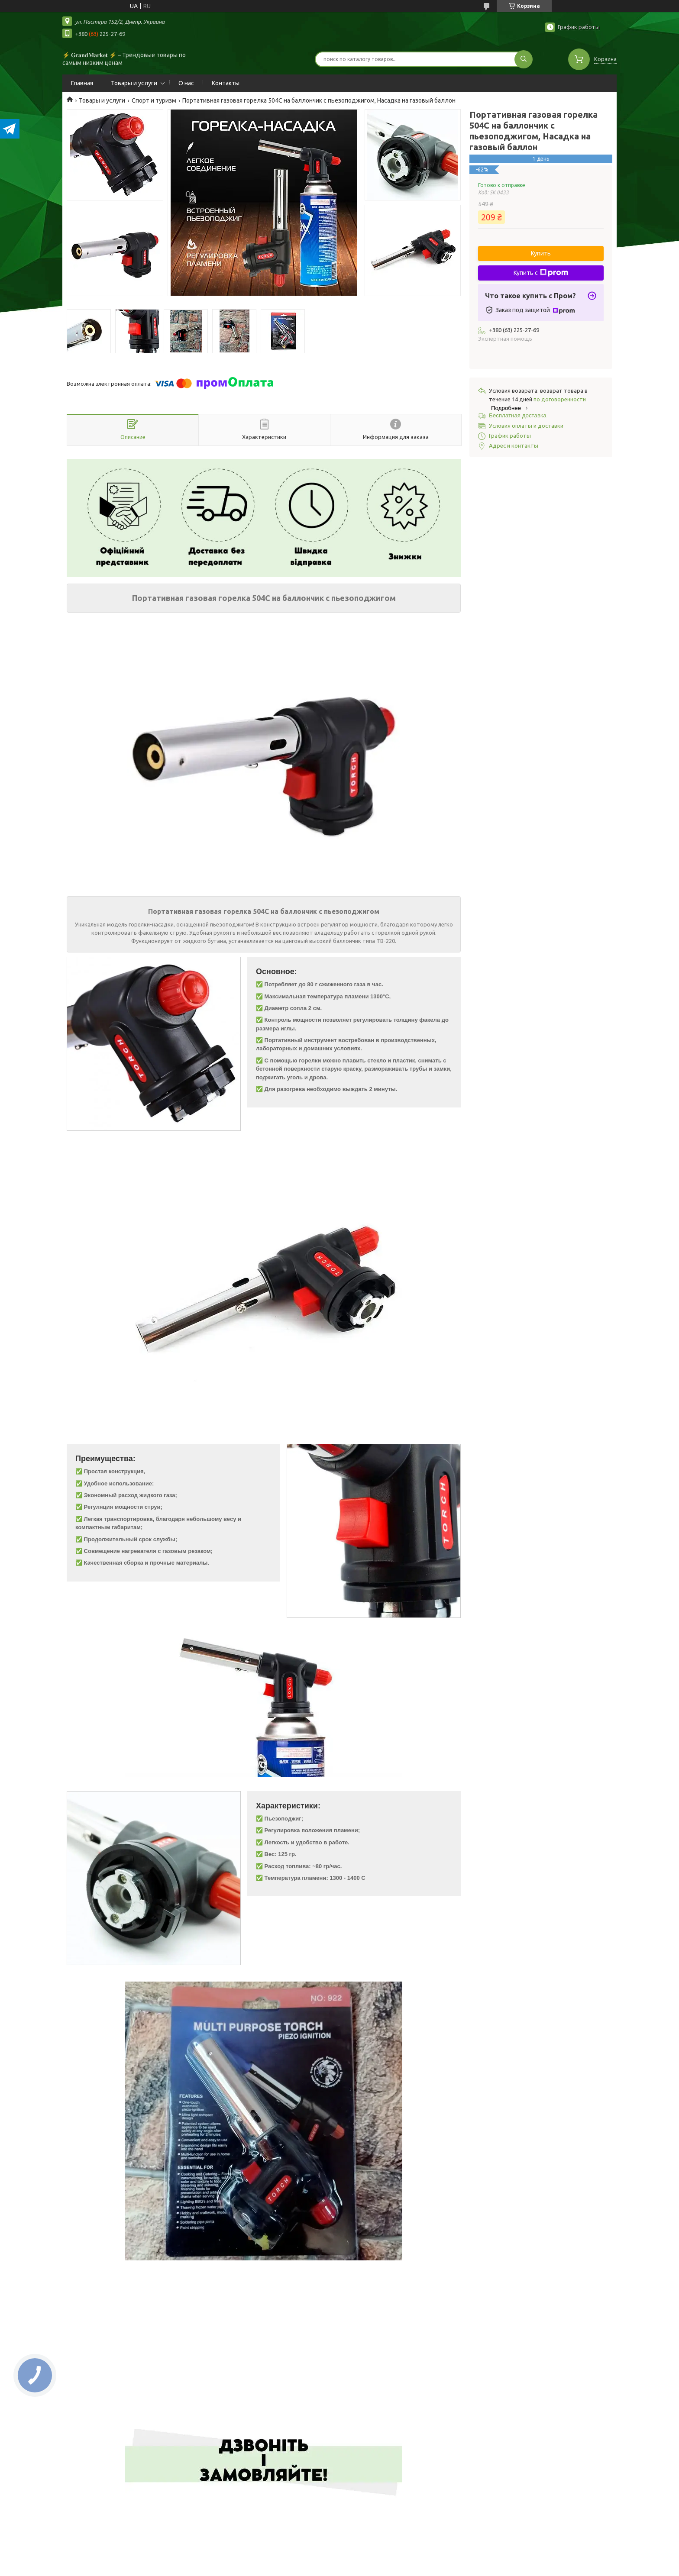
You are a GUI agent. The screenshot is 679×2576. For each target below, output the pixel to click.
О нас (186, 83)
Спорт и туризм (154, 100)
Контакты (225, 83)
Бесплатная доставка (517, 415)
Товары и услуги (134, 83)
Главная (82, 83)
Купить (541, 253)
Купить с (541, 273)
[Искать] (523, 59)
